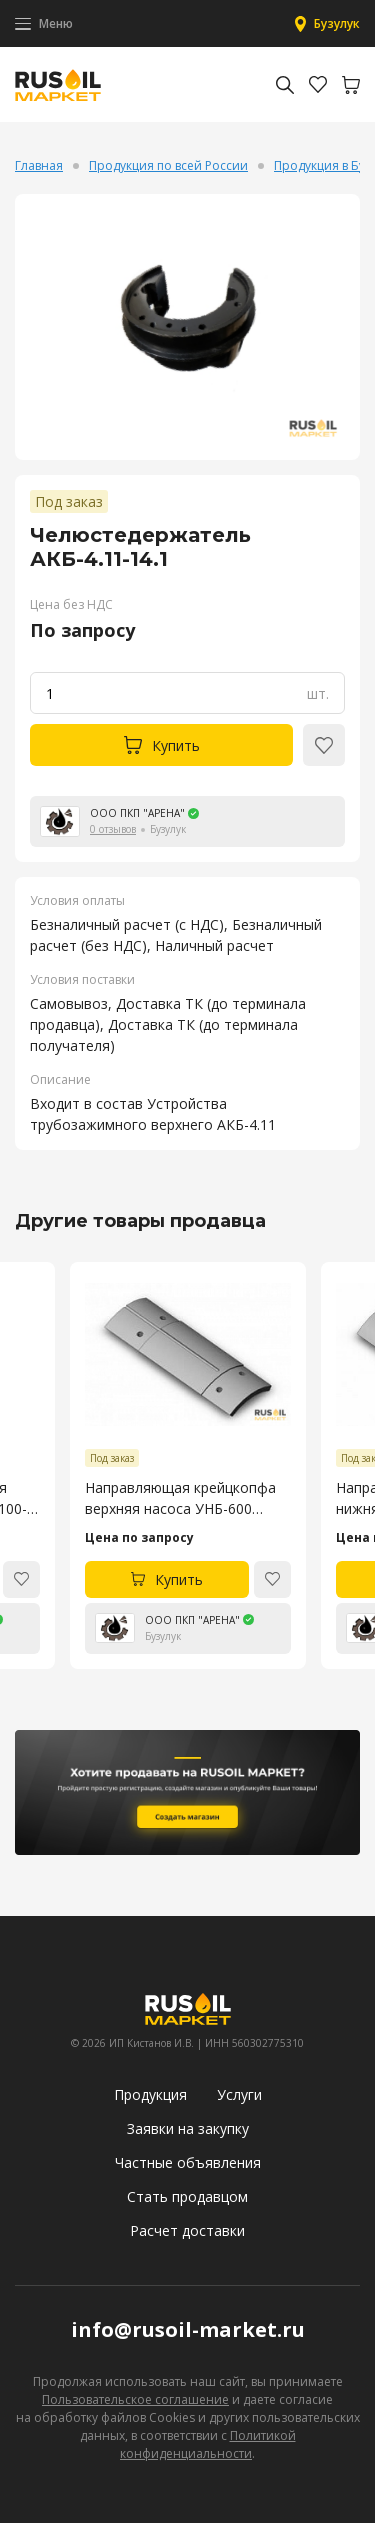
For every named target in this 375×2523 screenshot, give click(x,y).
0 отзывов (113, 829)
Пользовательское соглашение (135, 2399)
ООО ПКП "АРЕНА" (137, 813)
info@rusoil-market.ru (188, 2329)
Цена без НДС (71, 604)
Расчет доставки (187, 2230)
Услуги (239, 2094)
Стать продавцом (187, 2196)
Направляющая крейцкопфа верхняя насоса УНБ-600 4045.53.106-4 (180, 1498)
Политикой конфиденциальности (208, 2444)
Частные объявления (188, 2162)
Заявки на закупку (188, 2128)
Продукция (150, 2094)
